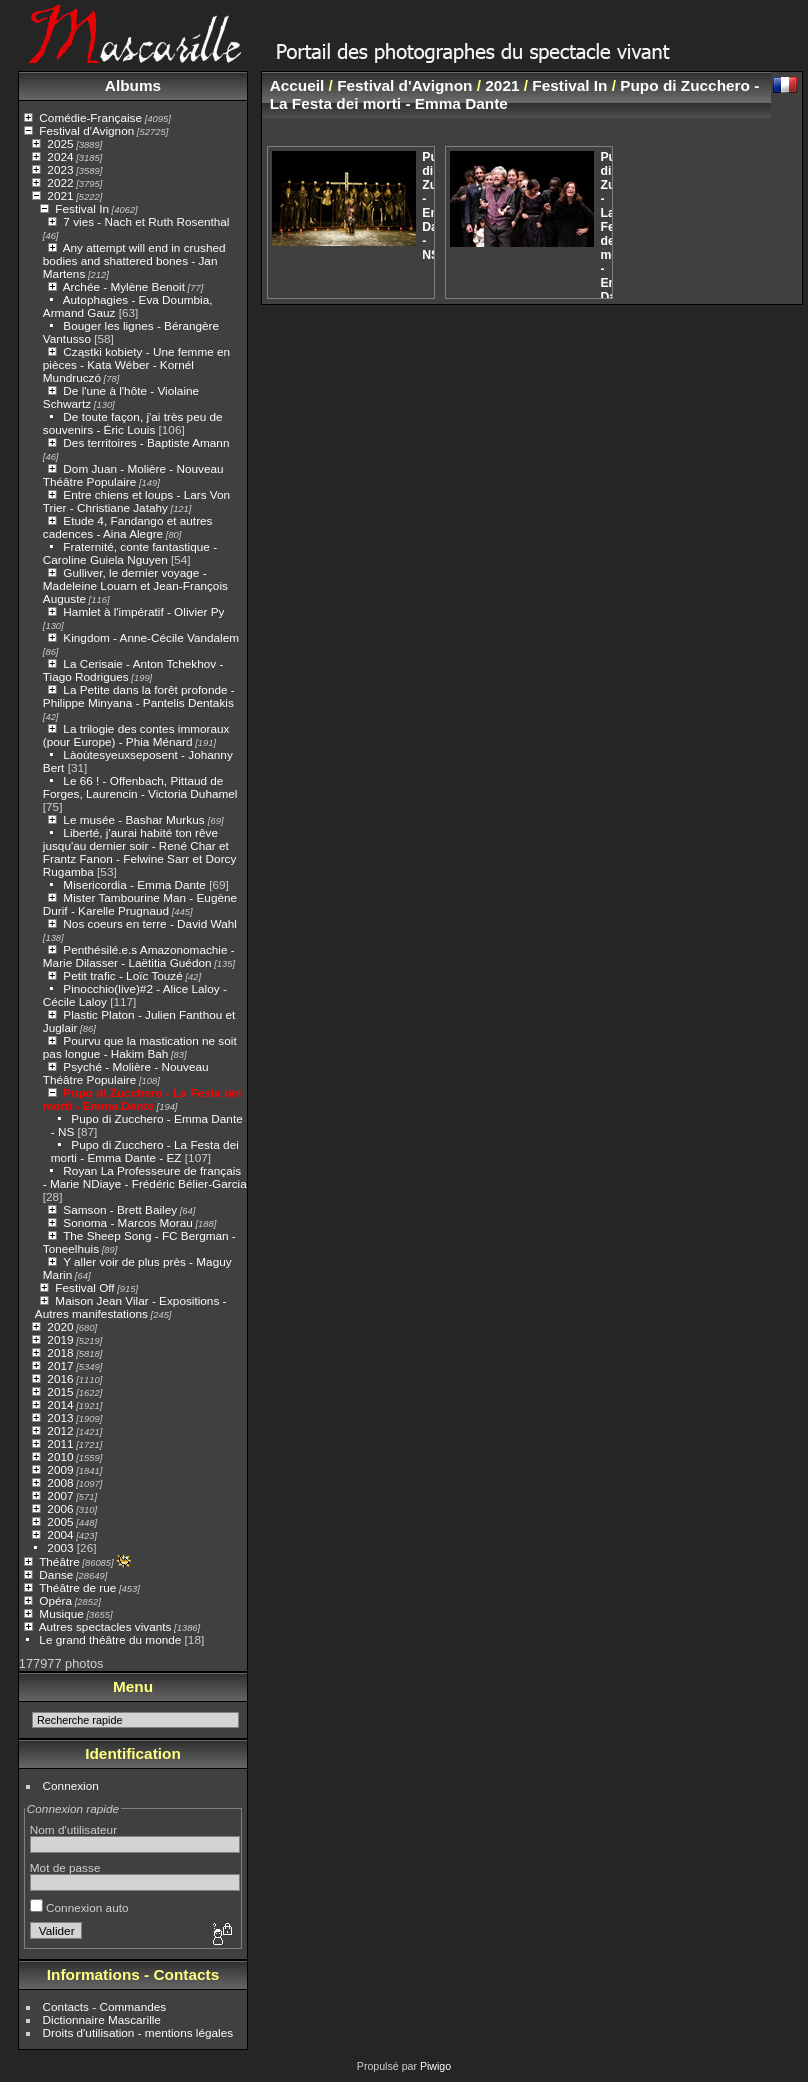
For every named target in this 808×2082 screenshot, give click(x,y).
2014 (60, 1404)
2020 (60, 1326)
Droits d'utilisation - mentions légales (138, 2032)
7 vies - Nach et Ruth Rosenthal (146, 221)
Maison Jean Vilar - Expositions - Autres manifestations (131, 1307)
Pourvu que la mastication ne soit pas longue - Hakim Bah (140, 1047)
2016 (60, 1378)
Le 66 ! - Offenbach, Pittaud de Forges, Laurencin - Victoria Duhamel (140, 787)
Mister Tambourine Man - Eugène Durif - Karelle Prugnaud (140, 904)
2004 (60, 1534)
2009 (60, 1469)
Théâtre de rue (77, 1587)
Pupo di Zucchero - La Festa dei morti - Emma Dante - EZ (145, 1151)
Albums (133, 85)
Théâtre (59, 1561)
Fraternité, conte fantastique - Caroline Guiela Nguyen (130, 553)
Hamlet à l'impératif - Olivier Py (143, 611)
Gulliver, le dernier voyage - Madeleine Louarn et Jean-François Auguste (135, 585)
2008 (60, 1482)
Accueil (297, 85)
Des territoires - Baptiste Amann (146, 442)
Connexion (71, 1785)
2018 (60, 1352)
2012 (60, 1430)
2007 (60, 1495)
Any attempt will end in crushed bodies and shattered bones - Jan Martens (134, 260)
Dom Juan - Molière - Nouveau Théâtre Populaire (133, 475)
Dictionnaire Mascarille (102, 2019)
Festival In (82, 208)
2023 (60, 169)
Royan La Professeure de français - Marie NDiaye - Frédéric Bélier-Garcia (145, 1177)
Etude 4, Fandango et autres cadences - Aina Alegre (128, 527)
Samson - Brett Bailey (120, 1209)
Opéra (55, 1600)
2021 (60, 195)
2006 (60, 1508)
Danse (56, 1574)
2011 (60, 1443)
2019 (60, 1339)
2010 (60, 1456)
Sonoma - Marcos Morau (127, 1222)
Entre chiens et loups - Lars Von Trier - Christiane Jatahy (136, 501)
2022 (60, 182)
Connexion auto (79, 1907)
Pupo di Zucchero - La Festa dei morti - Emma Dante (142, 1099)
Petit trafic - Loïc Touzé (122, 975)
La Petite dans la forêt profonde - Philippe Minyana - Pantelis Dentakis (139, 696)
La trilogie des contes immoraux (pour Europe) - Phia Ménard (136, 735)
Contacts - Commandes (105, 2006)
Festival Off (84, 1287)
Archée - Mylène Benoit (124, 286)
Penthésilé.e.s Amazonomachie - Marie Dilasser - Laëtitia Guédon (139, 956)
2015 (60, 1391)
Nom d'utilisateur (73, 1829)
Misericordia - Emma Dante (134, 884)
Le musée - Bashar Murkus (135, 819)
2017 (60, 1365)
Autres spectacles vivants (105, 1626)
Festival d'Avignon (86, 130)
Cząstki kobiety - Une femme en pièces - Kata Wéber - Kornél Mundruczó (136, 364)
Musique (61, 1613)
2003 (60, 1547)
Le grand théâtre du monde (110, 1639)
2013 (60, 1417)
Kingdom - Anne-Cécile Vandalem (151, 637)
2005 (60, 1521)
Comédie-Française (90, 117)
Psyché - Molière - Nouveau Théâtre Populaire (126, 1073)
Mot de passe (65, 1867)
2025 (60, 143)
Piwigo (435, 2066)
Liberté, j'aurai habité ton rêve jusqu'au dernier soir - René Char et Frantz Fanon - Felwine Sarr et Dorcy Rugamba (140, 852)
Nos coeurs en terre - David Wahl (150, 923)
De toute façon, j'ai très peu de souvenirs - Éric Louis (133, 423)
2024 (60, 156)
